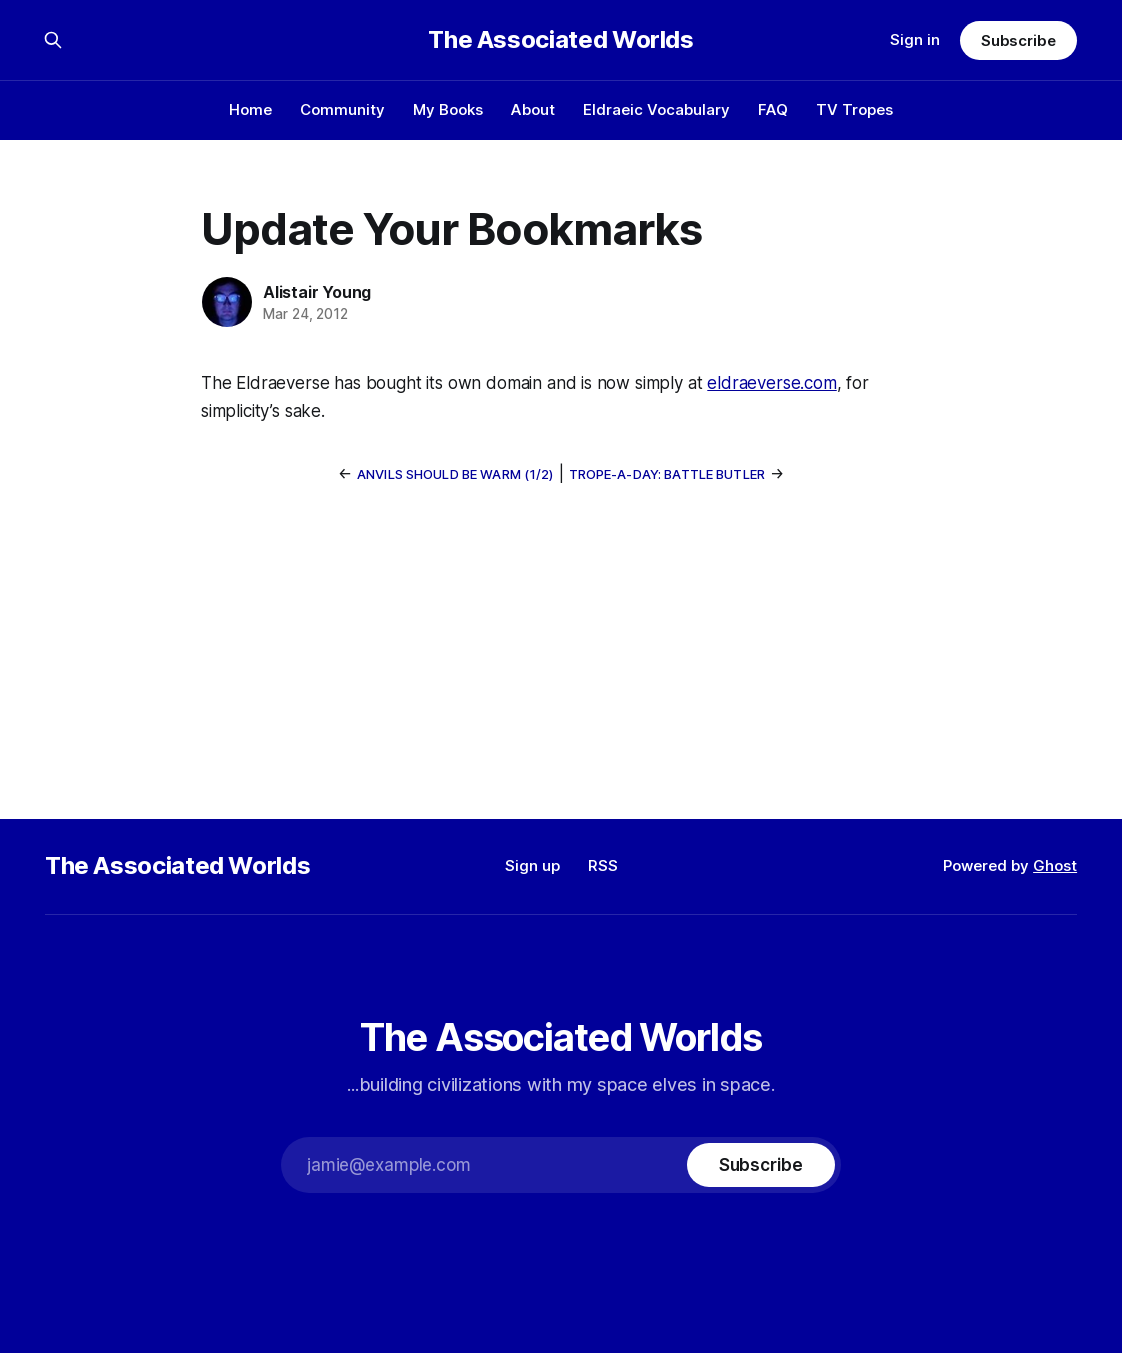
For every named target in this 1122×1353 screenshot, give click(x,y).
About (533, 109)
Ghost (1055, 865)
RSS (603, 865)
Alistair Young (317, 292)
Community (342, 109)
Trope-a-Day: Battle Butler (667, 474)
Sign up (532, 865)
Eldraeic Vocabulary (656, 109)
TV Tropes (854, 109)
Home (250, 109)
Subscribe (1018, 40)
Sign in (915, 39)
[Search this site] (53, 40)
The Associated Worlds (560, 40)
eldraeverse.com (771, 383)
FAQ (773, 109)
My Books (448, 109)
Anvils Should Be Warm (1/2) (455, 474)
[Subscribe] (761, 1165)
